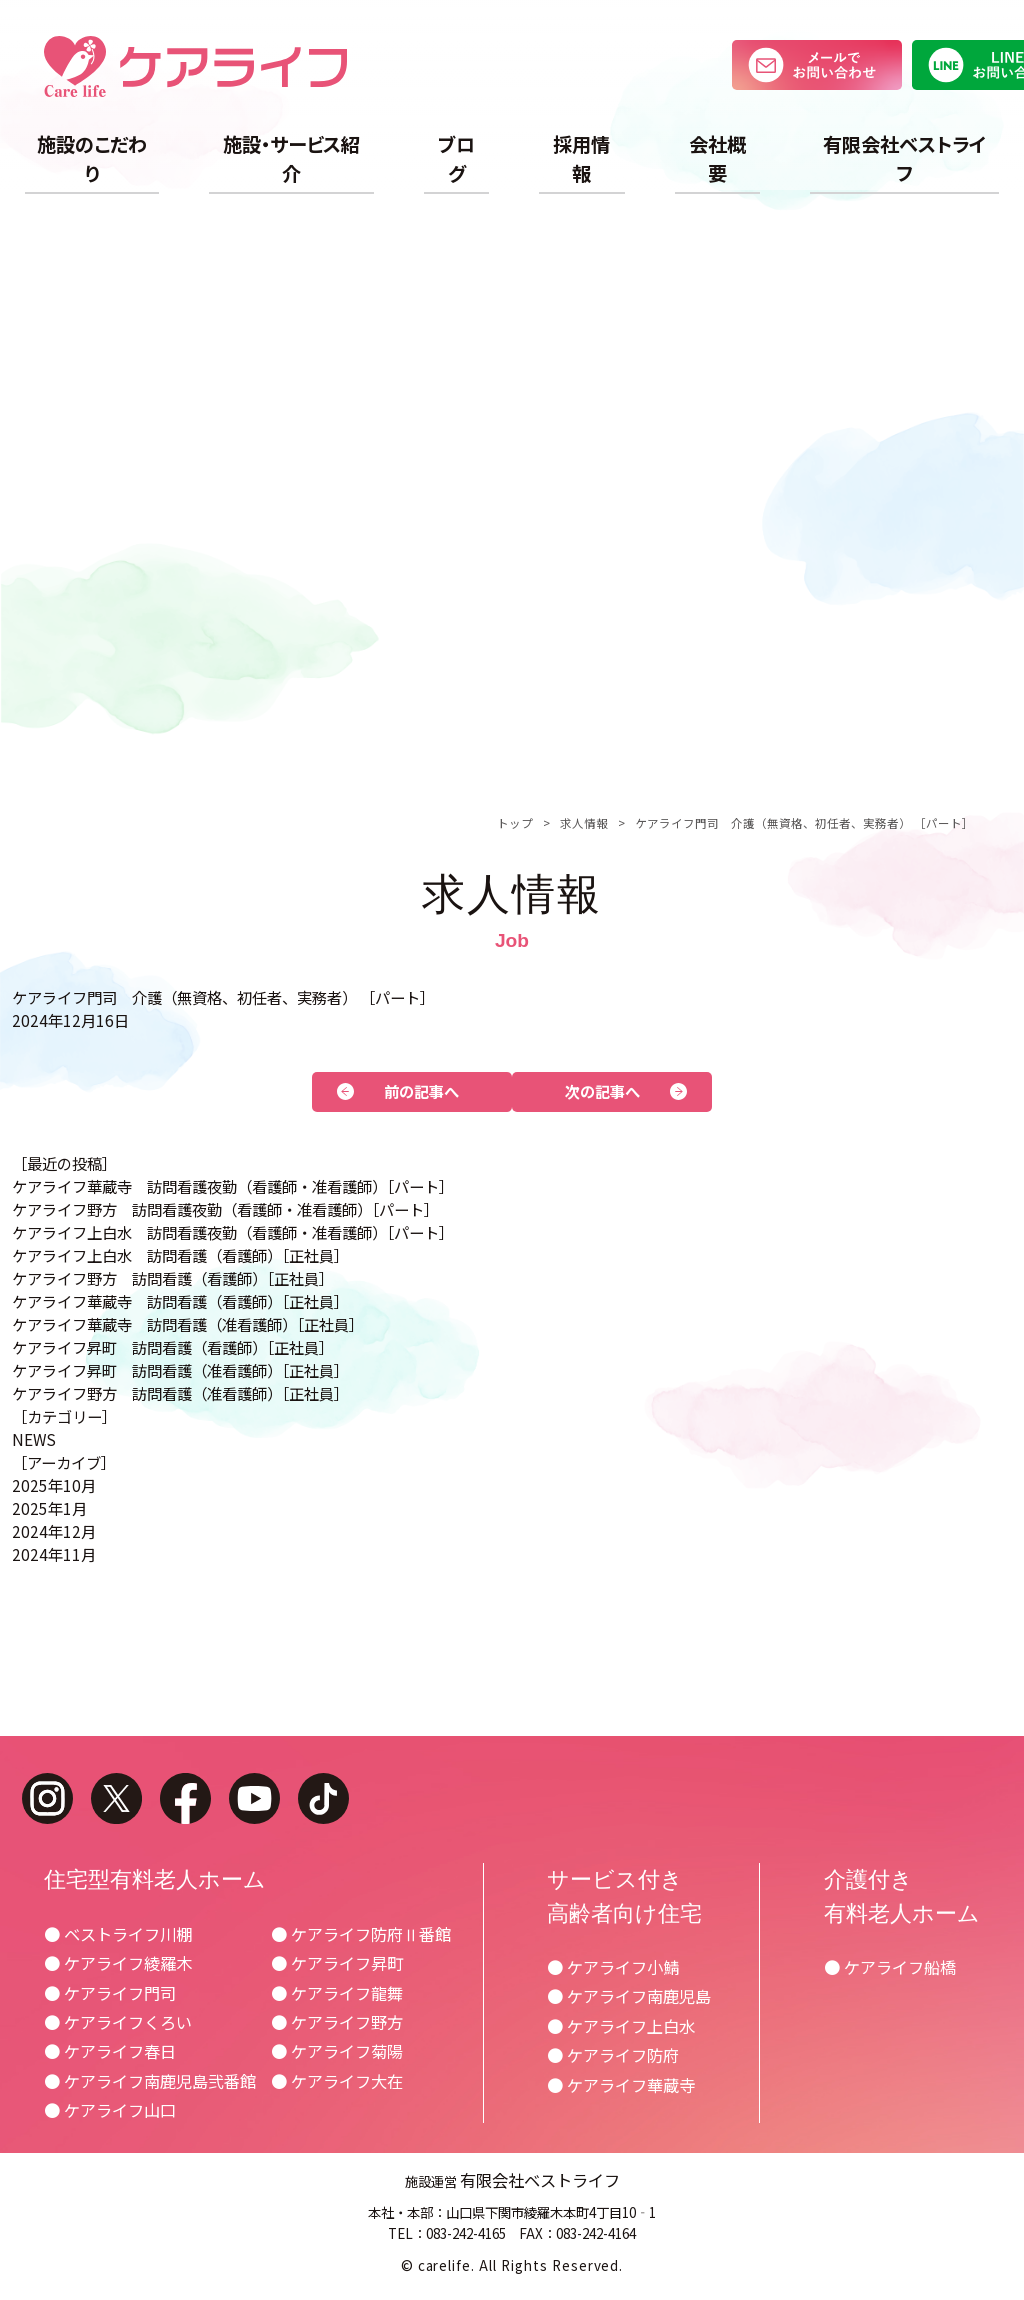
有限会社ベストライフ (904, 158)
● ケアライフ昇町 (337, 1963)
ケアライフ (195, 66)
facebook (185, 1798)
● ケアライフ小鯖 (613, 1967)
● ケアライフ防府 (613, 2055)
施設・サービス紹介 (291, 158)
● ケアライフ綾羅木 (118, 1963)
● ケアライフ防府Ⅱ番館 (361, 1934)
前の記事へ (421, 1091)
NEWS (34, 1439)
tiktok (323, 1798)
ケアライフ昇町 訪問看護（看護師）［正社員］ (173, 1347)
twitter (116, 1798)
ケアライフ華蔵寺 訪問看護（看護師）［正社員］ (180, 1301)
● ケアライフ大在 (337, 2081)
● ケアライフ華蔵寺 (621, 2085)
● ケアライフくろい (118, 2022)
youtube (254, 1798)
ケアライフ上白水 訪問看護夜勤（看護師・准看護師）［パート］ (233, 1232)
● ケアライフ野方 (337, 2022)
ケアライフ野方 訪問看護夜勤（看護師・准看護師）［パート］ (225, 1209)
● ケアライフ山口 (110, 2110)
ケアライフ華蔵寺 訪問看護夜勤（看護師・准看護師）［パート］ (233, 1186)
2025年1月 (49, 1508)
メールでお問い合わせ (817, 65)
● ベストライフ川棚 (118, 1934)
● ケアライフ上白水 (621, 2026)
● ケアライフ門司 (110, 1993)
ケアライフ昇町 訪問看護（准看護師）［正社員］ (180, 1370)
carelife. (447, 2265)
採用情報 (581, 158)
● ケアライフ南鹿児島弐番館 (150, 2081)
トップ (515, 823)
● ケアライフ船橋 (890, 1967)
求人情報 (584, 823)
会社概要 (717, 158)
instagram (47, 1798)
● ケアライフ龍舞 (337, 1993)
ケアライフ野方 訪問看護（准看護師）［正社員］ (180, 1393)
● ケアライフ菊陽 (337, 2051)
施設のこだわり (92, 158)
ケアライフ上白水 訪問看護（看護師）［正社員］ (180, 1255)
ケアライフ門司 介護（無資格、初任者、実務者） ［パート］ (804, 823)
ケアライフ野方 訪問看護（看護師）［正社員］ (173, 1278)
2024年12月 (54, 1531)
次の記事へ (602, 1091)
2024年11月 (54, 1554)
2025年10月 (54, 1485)
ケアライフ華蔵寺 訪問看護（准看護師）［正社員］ (188, 1324)
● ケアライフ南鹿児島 (629, 1996)
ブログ (456, 158)
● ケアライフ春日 (110, 2051)
